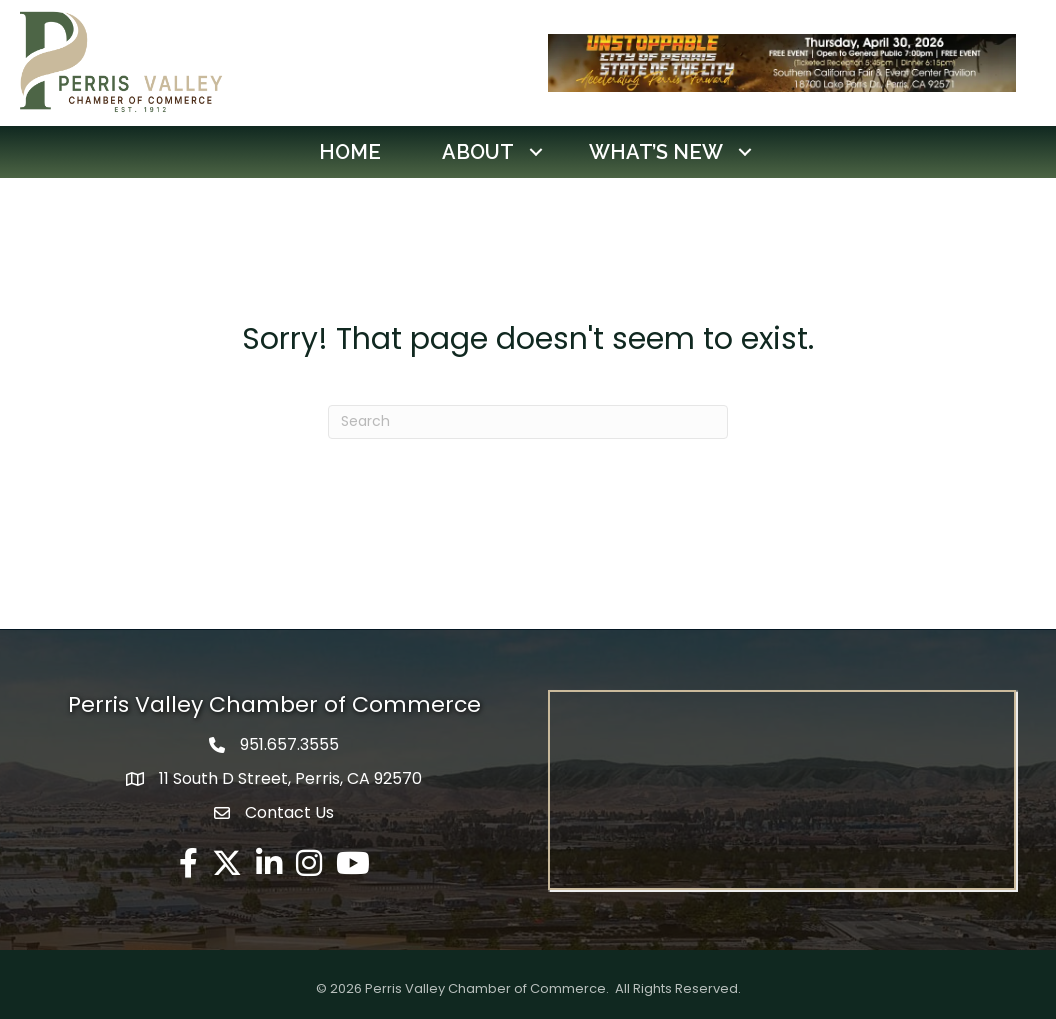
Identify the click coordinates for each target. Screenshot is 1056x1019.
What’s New (656, 152)
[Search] (528, 422)
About (478, 152)
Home (350, 152)
